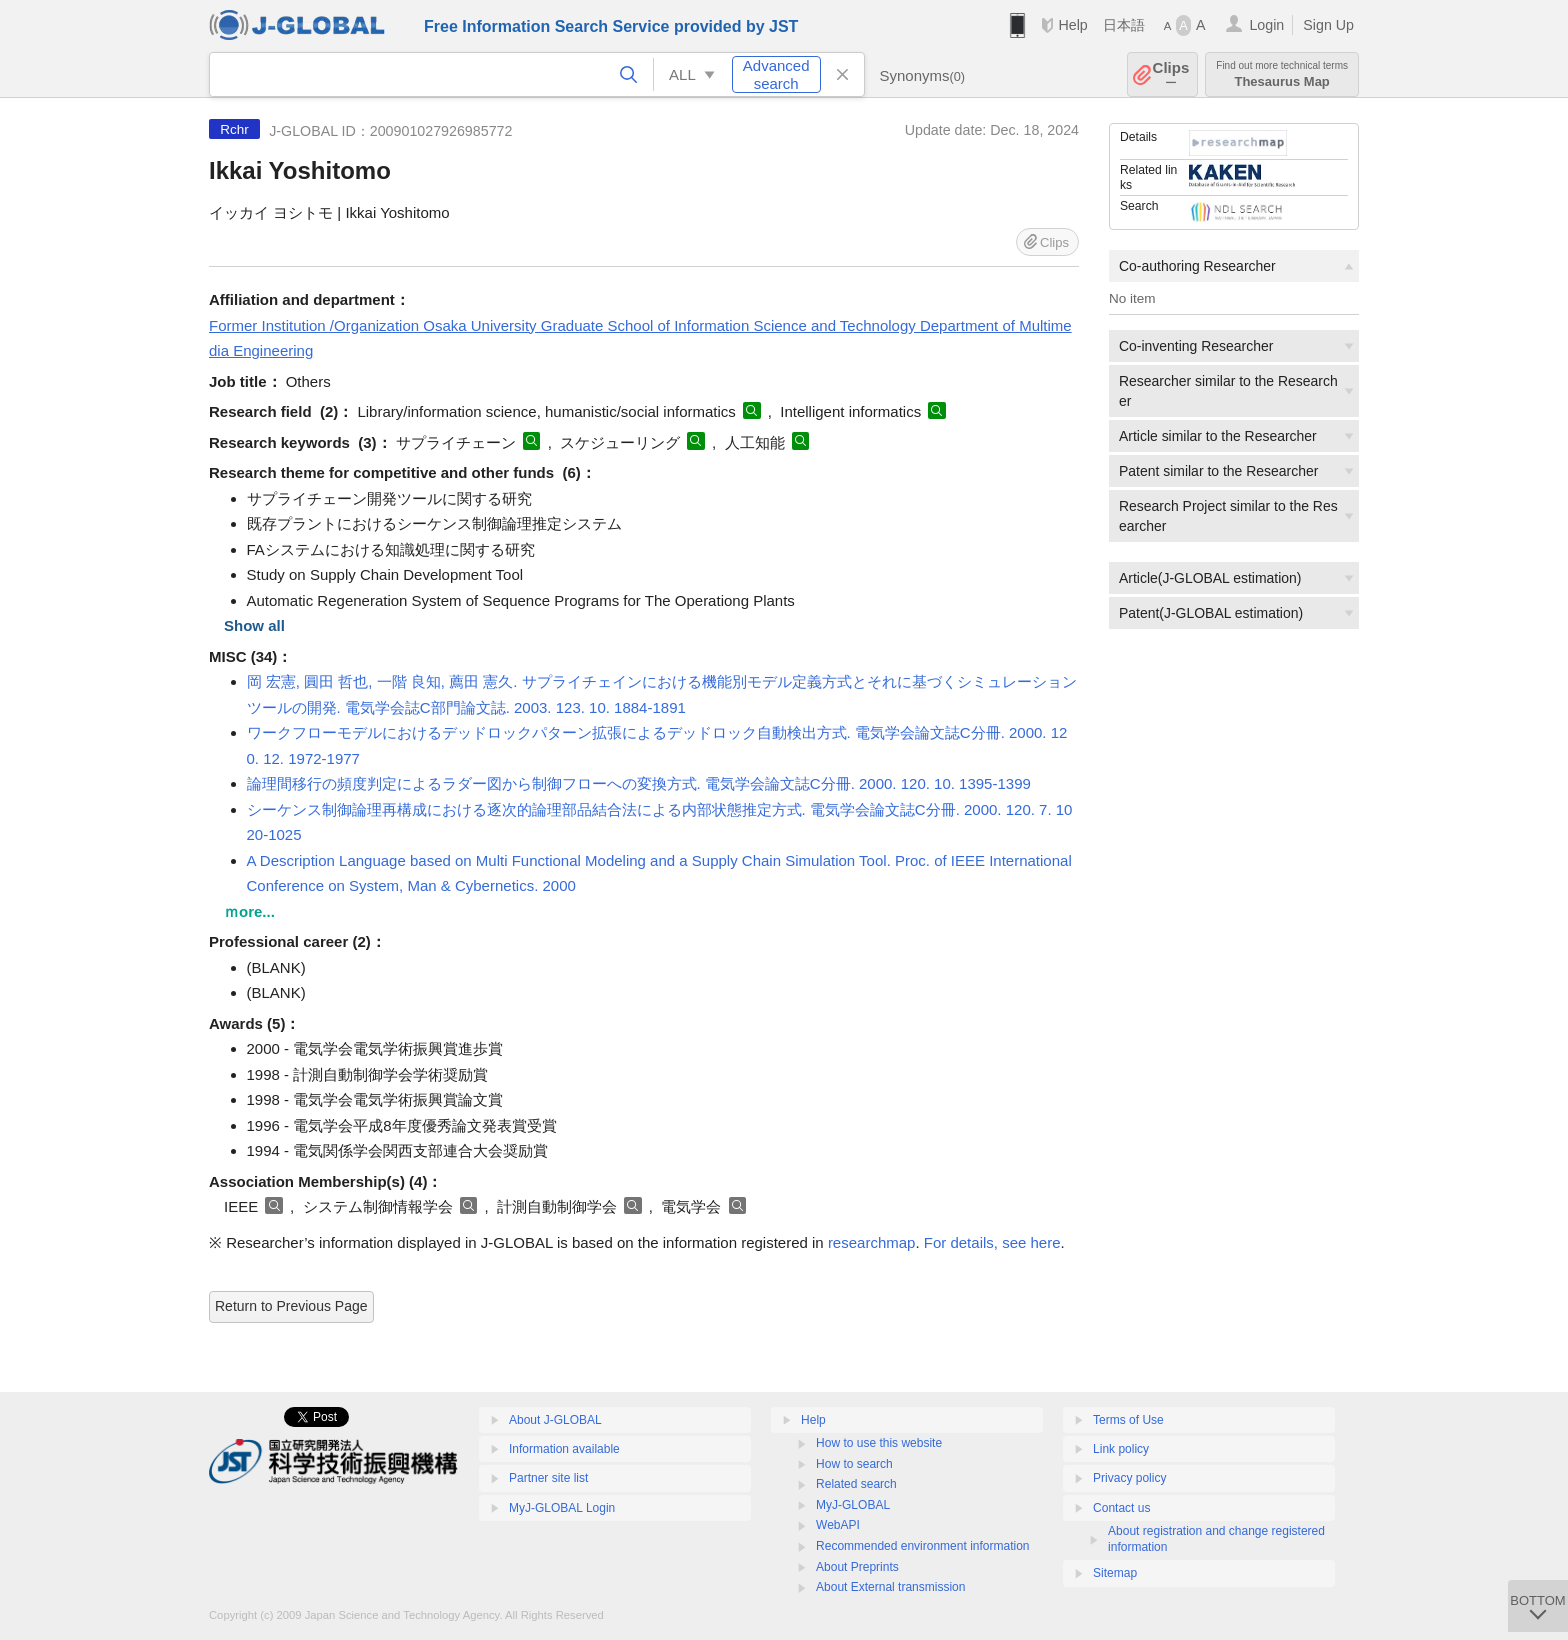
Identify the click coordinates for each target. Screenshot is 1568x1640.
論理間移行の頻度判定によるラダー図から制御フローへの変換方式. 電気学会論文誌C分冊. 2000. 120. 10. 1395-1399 (639, 783)
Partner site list (548, 1478)
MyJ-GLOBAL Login (562, 1508)
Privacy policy (1129, 1478)
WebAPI (838, 1525)
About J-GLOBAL (555, 1420)
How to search (854, 1464)
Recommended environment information (922, 1546)
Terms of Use (1128, 1420)
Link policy (1121, 1449)
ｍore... (249, 911)
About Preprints (857, 1567)
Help (1072, 25)
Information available (564, 1449)
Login (1266, 25)
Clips (1171, 74)
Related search (856, 1484)
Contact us (1121, 1508)
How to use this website (879, 1443)
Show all (254, 625)
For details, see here (992, 1242)
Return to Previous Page (291, 1306)
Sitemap (1115, 1573)
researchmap (872, 1242)
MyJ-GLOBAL (853, 1505)
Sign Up (1328, 25)
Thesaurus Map (1282, 74)
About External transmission (890, 1587)
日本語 (1124, 25)
